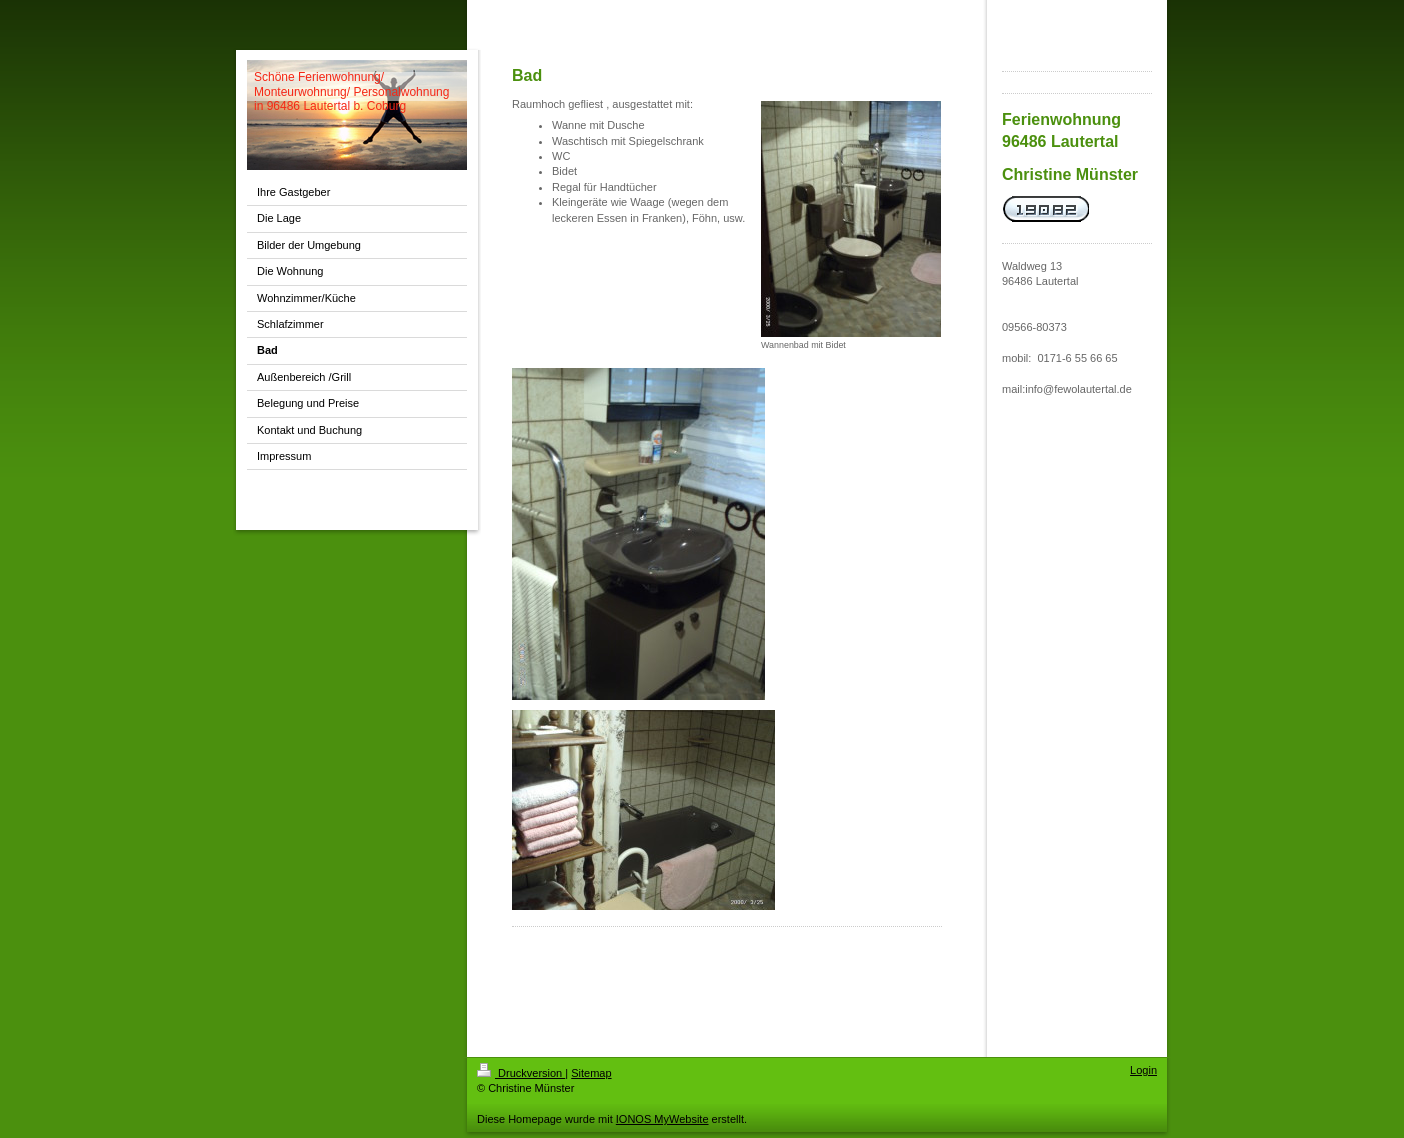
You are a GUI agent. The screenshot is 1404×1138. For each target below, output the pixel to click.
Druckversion (521, 1073)
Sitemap (591, 1073)
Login (1143, 1070)
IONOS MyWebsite (662, 1119)
